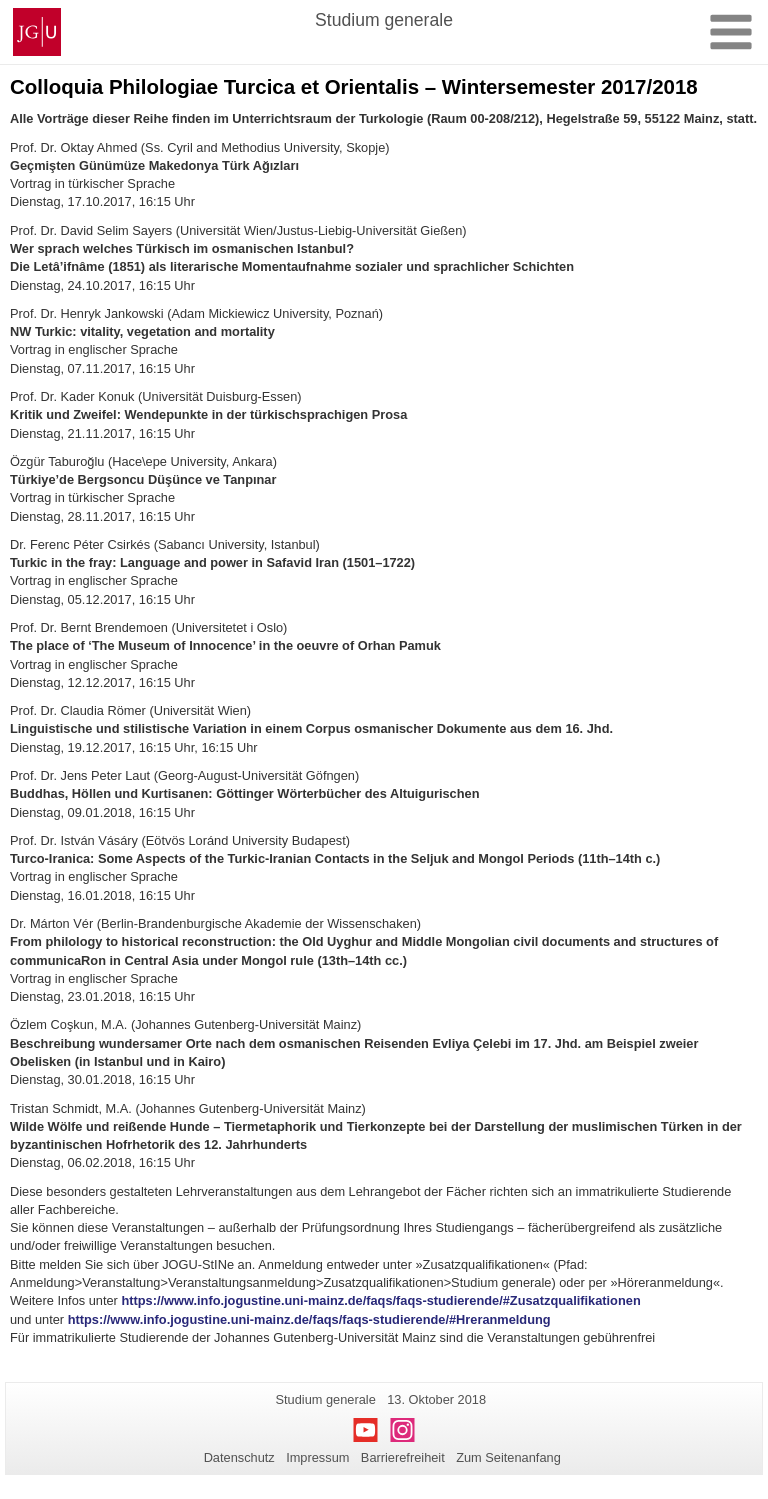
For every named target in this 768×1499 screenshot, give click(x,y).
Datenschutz (239, 1457)
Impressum (317, 1457)
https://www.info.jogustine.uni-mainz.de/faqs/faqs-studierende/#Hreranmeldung (309, 1319)
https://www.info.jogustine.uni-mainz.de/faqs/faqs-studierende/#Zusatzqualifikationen (380, 1300)
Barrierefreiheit (403, 1457)
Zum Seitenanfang (508, 1457)
